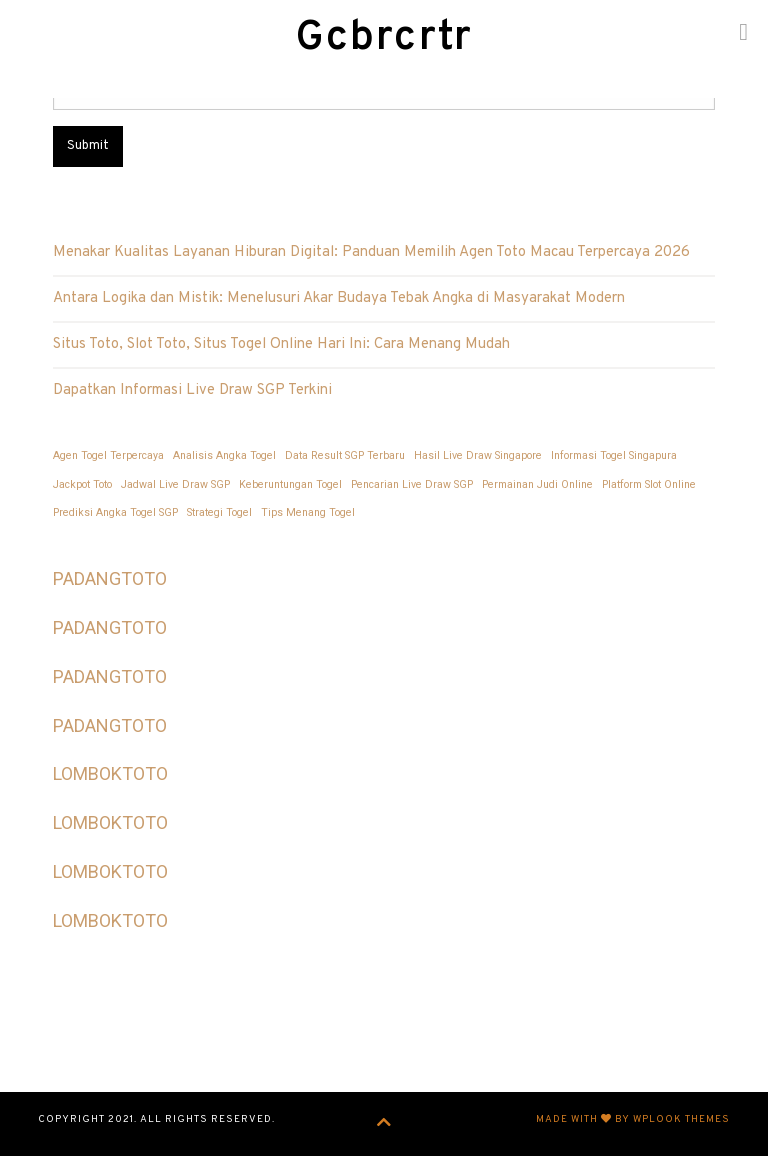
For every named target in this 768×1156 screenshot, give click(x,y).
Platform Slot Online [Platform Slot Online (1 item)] (649, 484)
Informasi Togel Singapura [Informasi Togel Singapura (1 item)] (614, 455)
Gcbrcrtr (384, 38)
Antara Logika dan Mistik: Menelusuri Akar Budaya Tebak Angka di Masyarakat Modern (339, 298)
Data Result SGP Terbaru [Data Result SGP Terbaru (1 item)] (345, 455)
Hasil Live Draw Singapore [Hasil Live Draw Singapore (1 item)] (478, 455)
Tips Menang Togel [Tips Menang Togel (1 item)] (308, 512)
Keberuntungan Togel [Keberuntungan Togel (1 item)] (290, 484)
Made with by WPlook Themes (633, 1119)
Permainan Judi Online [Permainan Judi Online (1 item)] (537, 484)
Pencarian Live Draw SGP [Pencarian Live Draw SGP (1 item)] (412, 484)
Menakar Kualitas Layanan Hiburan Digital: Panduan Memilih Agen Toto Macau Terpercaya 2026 (371, 252)
